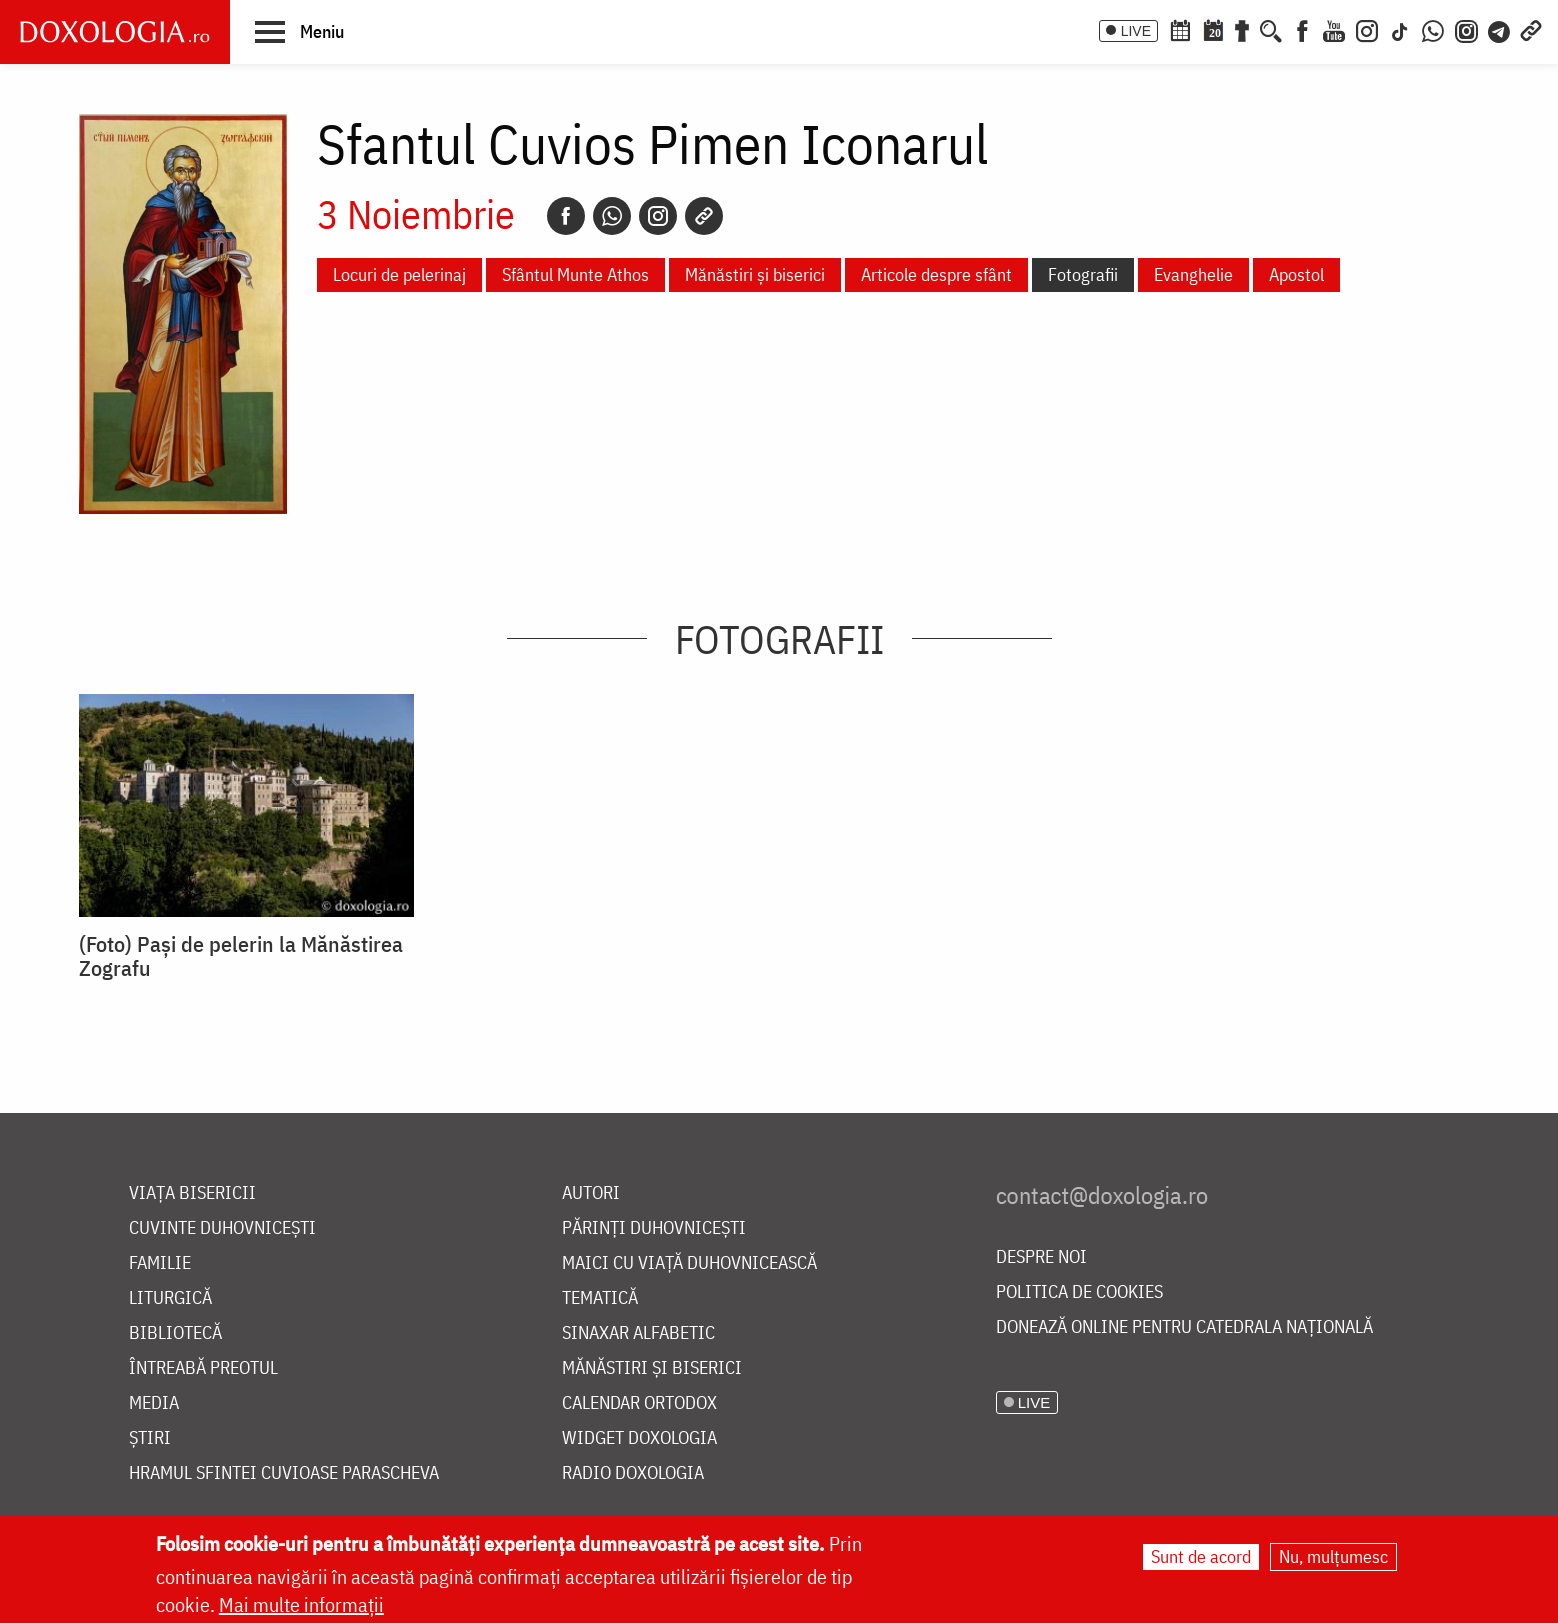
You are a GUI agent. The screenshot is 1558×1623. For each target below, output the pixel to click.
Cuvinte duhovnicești (222, 1228)
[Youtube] (1334, 29)
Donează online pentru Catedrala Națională (1184, 1327)
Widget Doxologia (639, 1438)
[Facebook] (1302, 29)
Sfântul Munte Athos (575, 274)
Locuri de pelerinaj (399, 274)
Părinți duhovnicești (654, 1228)
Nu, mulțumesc (1333, 1556)
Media (154, 1403)
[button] (299, 31)
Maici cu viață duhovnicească (689, 1263)
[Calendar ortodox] (1180, 29)
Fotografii (1083, 274)
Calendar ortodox (639, 1403)
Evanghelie (1193, 274)
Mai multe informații (301, 1604)
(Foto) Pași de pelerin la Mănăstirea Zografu (241, 956)
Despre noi (1041, 1257)
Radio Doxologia (633, 1473)
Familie (160, 1263)
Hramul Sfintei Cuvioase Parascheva (284, 1473)
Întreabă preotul (203, 1368)
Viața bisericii (192, 1193)
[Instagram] (1367, 29)
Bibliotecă (175, 1333)
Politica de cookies (1079, 1292)
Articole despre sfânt (936, 274)
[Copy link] (704, 216)
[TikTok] (1400, 29)
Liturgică (170, 1298)
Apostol (1296, 274)
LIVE (1136, 31)
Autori (591, 1193)
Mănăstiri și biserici (755, 274)
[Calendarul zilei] (1213, 29)
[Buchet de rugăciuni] (1242, 29)
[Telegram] (1500, 29)
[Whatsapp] (612, 216)
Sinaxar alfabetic (638, 1333)
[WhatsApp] (1433, 29)
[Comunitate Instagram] (1466, 29)
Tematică (600, 1298)
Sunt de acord (1201, 1556)
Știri (150, 1438)
